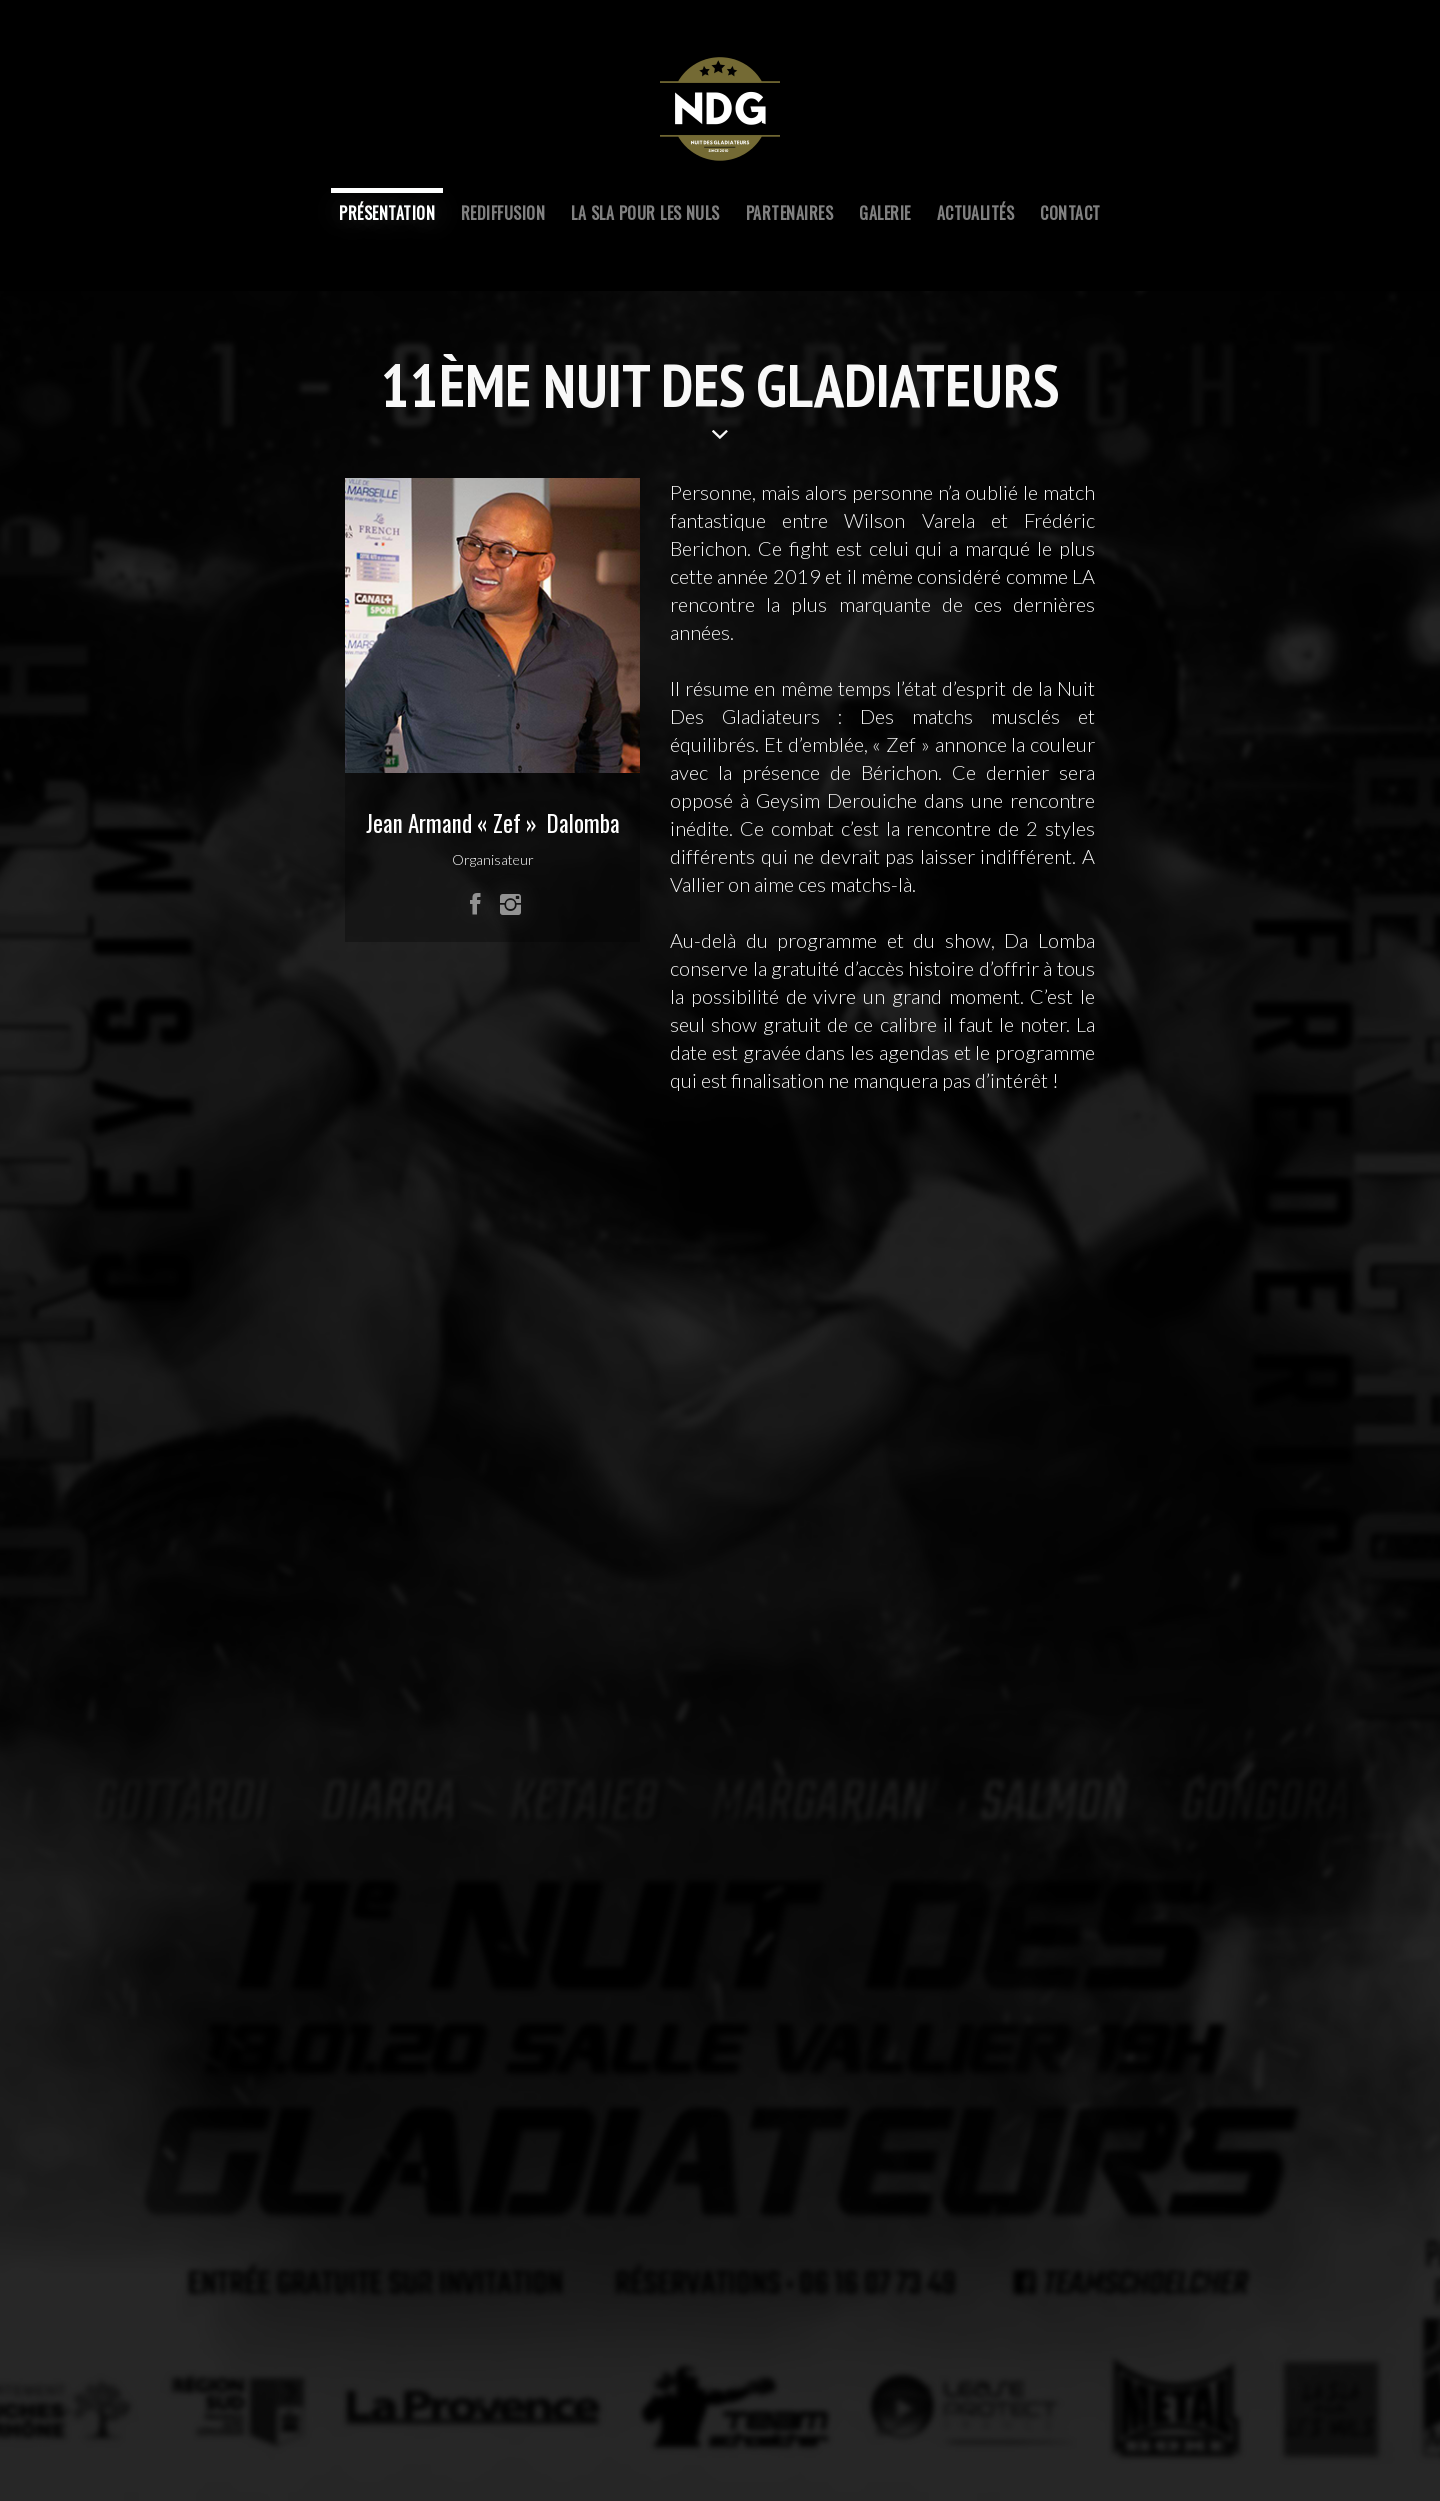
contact (1070, 213)
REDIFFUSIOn (503, 213)
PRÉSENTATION (387, 213)
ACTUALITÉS (976, 213)
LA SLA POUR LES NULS (645, 213)
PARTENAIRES (789, 213)
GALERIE (884, 213)
